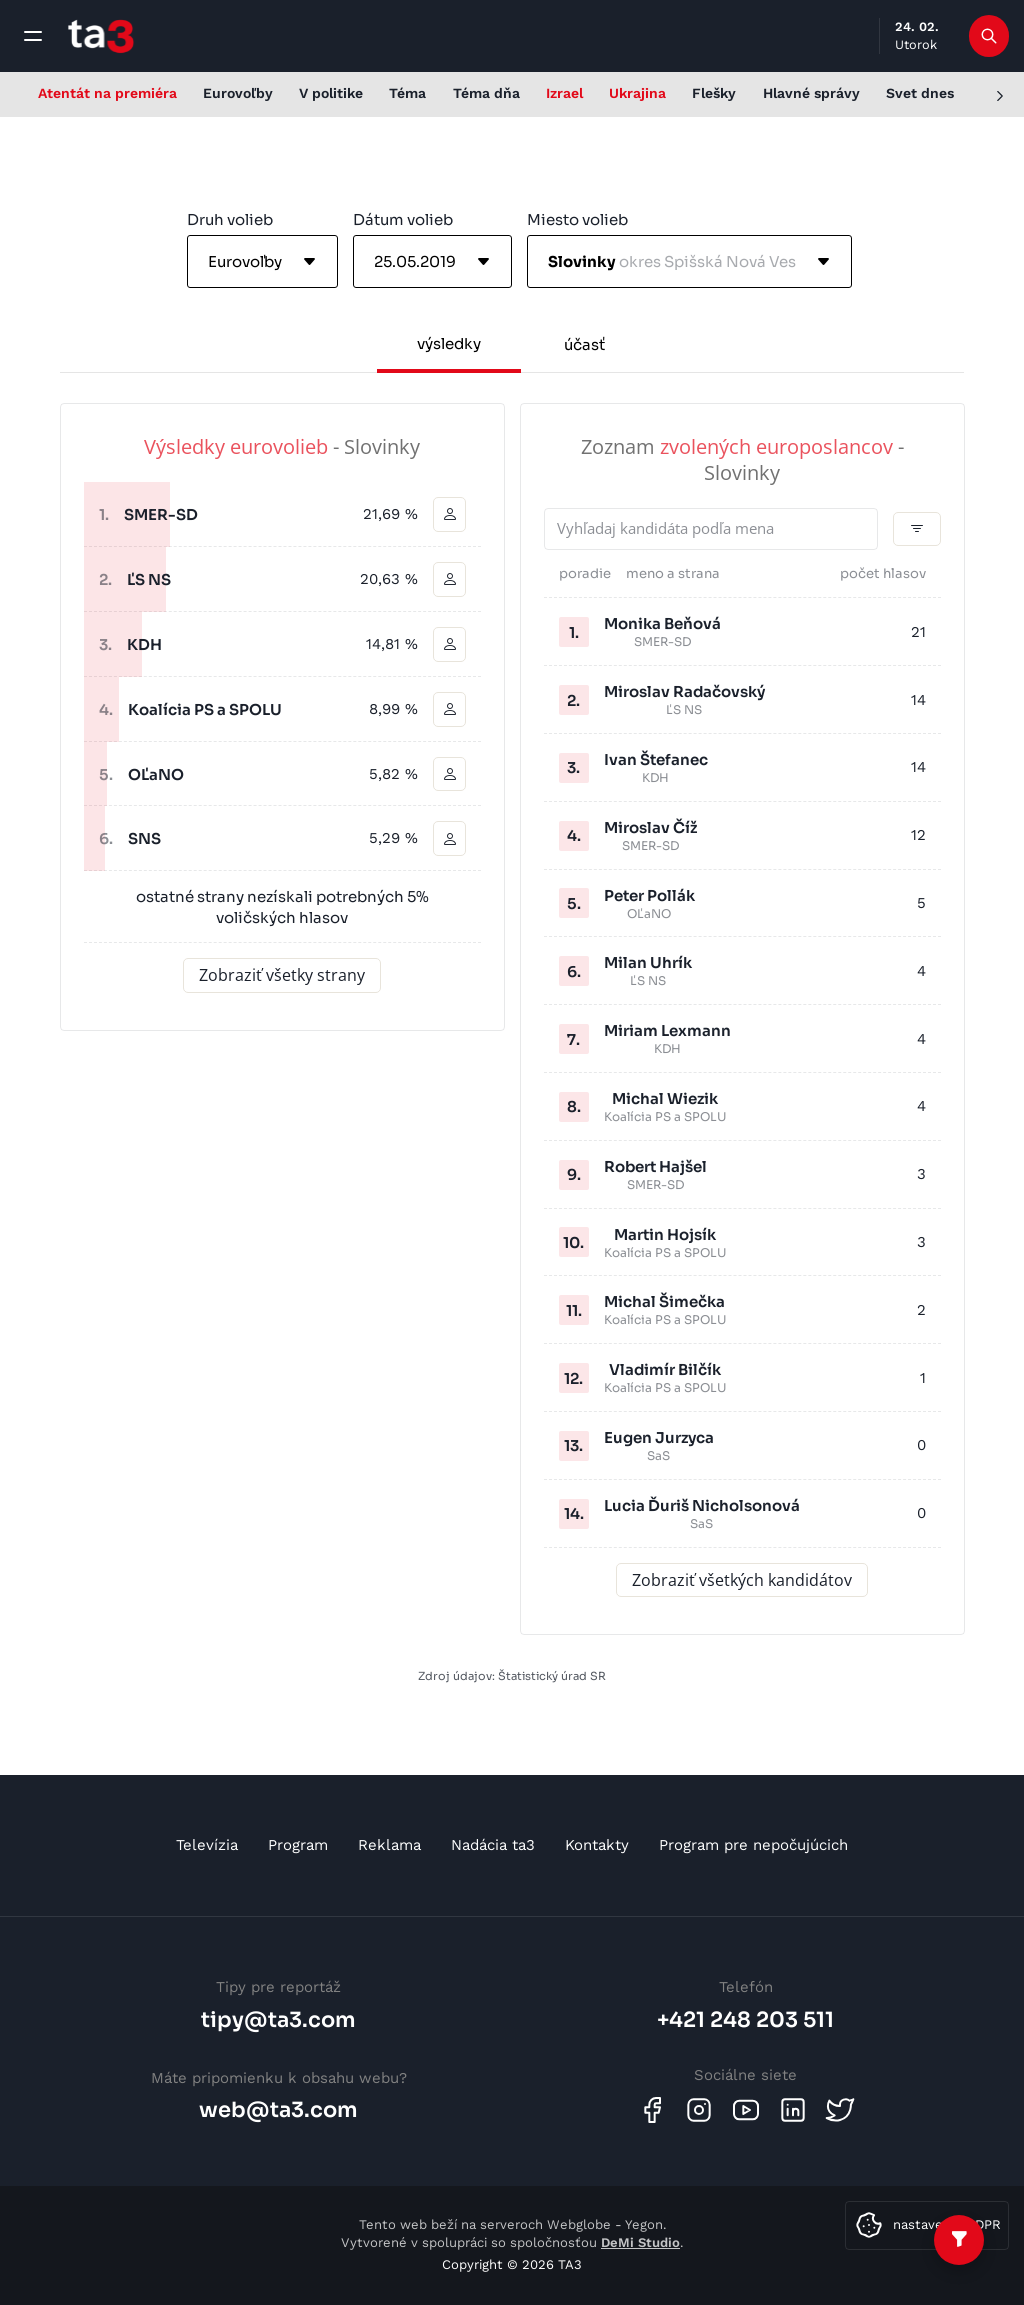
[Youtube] (746, 2110)
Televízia (207, 1845)
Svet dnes (920, 93)
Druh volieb (230, 219)
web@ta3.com (278, 2110)
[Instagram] (699, 2110)
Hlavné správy (811, 93)
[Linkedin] (793, 2110)
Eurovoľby (238, 93)
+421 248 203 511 (745, 2020)
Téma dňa (486, 93)
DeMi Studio (640, 2242)
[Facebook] (652, 2110)
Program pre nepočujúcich (753, 1845)
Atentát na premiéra (107, 93)
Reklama (389, 1845)
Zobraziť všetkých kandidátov (742, 1580)
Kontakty (597, 1845)
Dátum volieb (403, 219)
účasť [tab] (584, 344)
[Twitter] (840, 2110)
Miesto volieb (577, 219)
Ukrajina (637, 93)
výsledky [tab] (449, 343)
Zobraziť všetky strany (282, 976)
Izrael (564, 93)
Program (298, 1845)
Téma (407, 93)
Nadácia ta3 (493, 1845)
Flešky (714, 93)
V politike (331, 93)
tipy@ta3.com (278, 2020)
